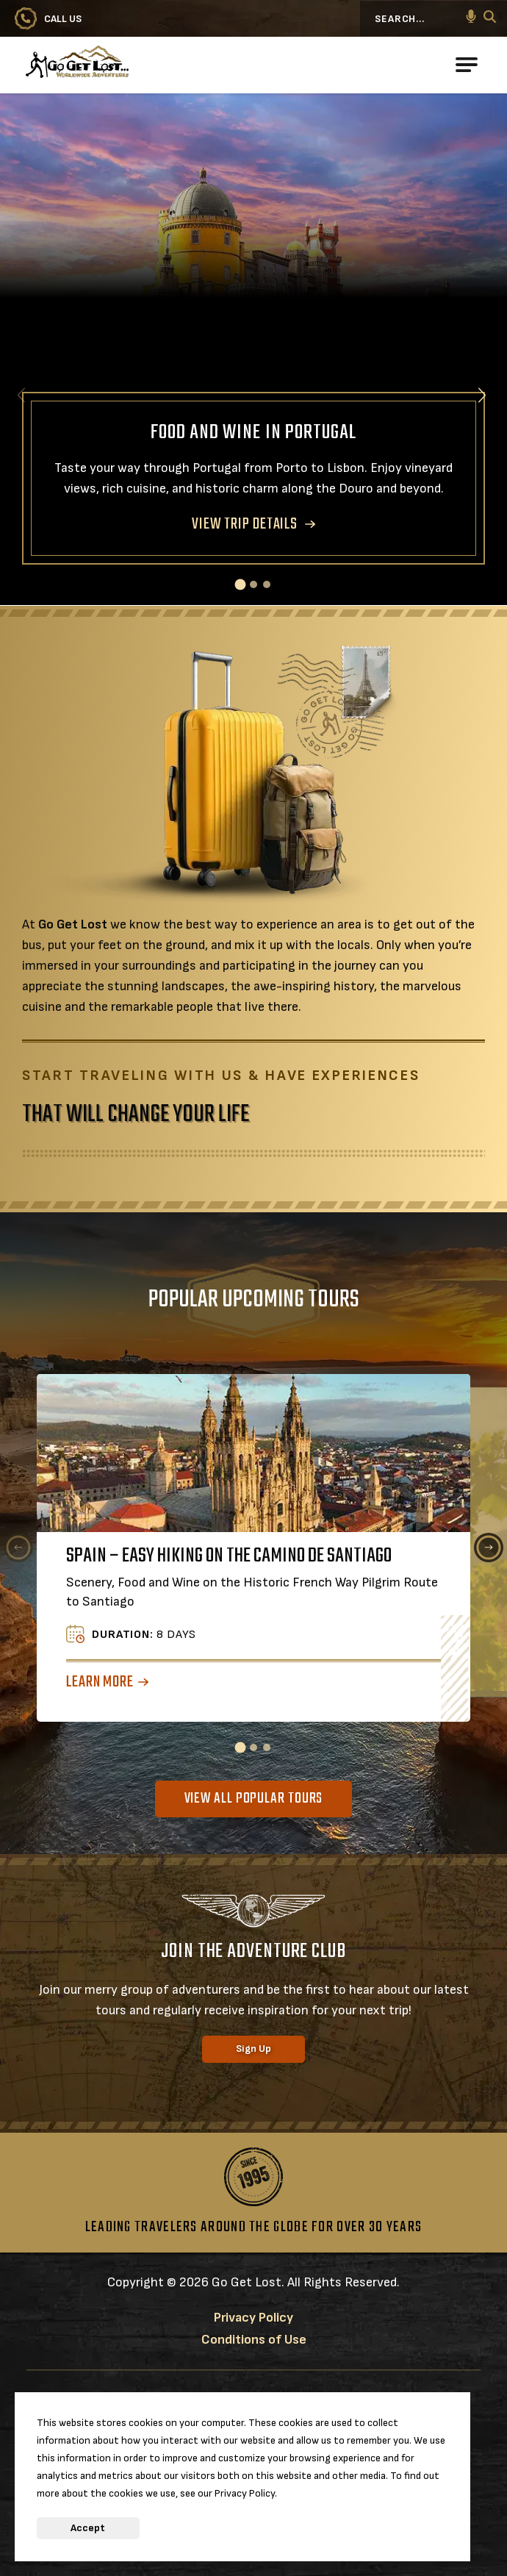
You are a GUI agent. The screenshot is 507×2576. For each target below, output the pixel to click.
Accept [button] (88, 2528)
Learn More (100, 1682)
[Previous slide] (18, 1547)
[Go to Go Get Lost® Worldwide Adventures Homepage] (128, 65)
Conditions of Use (253, 2339)
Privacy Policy (253, 2317)
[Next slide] (482, 395)
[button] (471, 18)
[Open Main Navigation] (466, 64)
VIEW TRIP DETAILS (245, 524)
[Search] (489, 18)
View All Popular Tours (253, 1798)
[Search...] (422, 18)
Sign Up (253, 2048)
